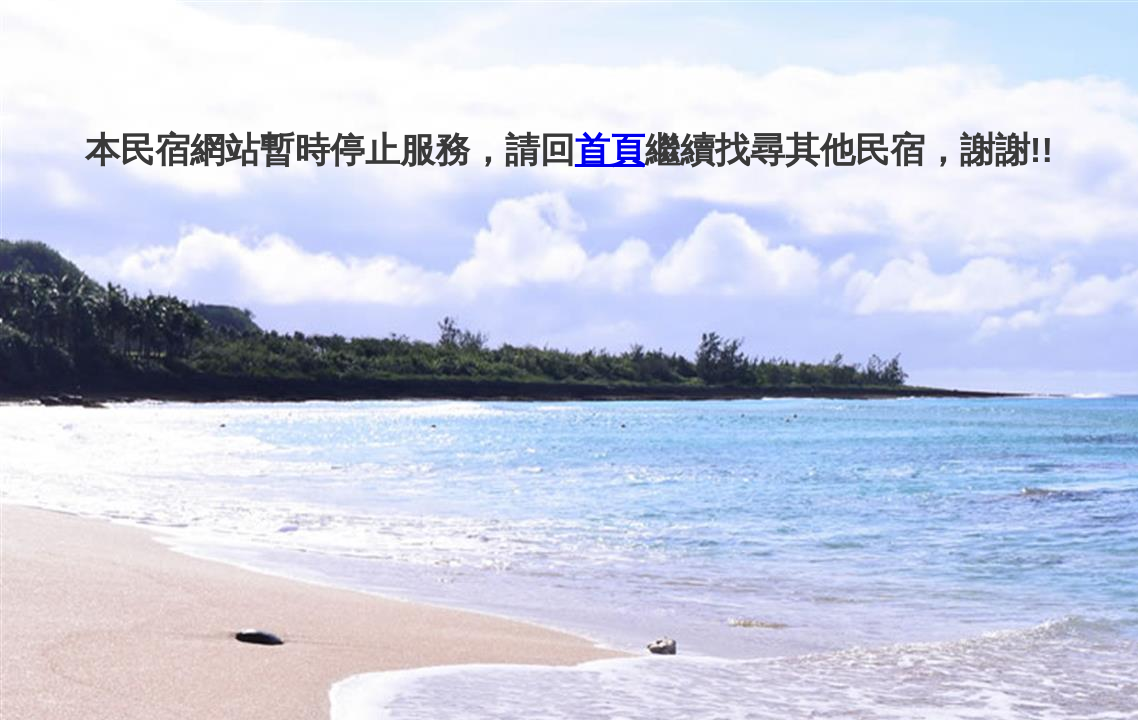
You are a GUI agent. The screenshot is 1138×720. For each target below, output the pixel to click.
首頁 (610, 149)
